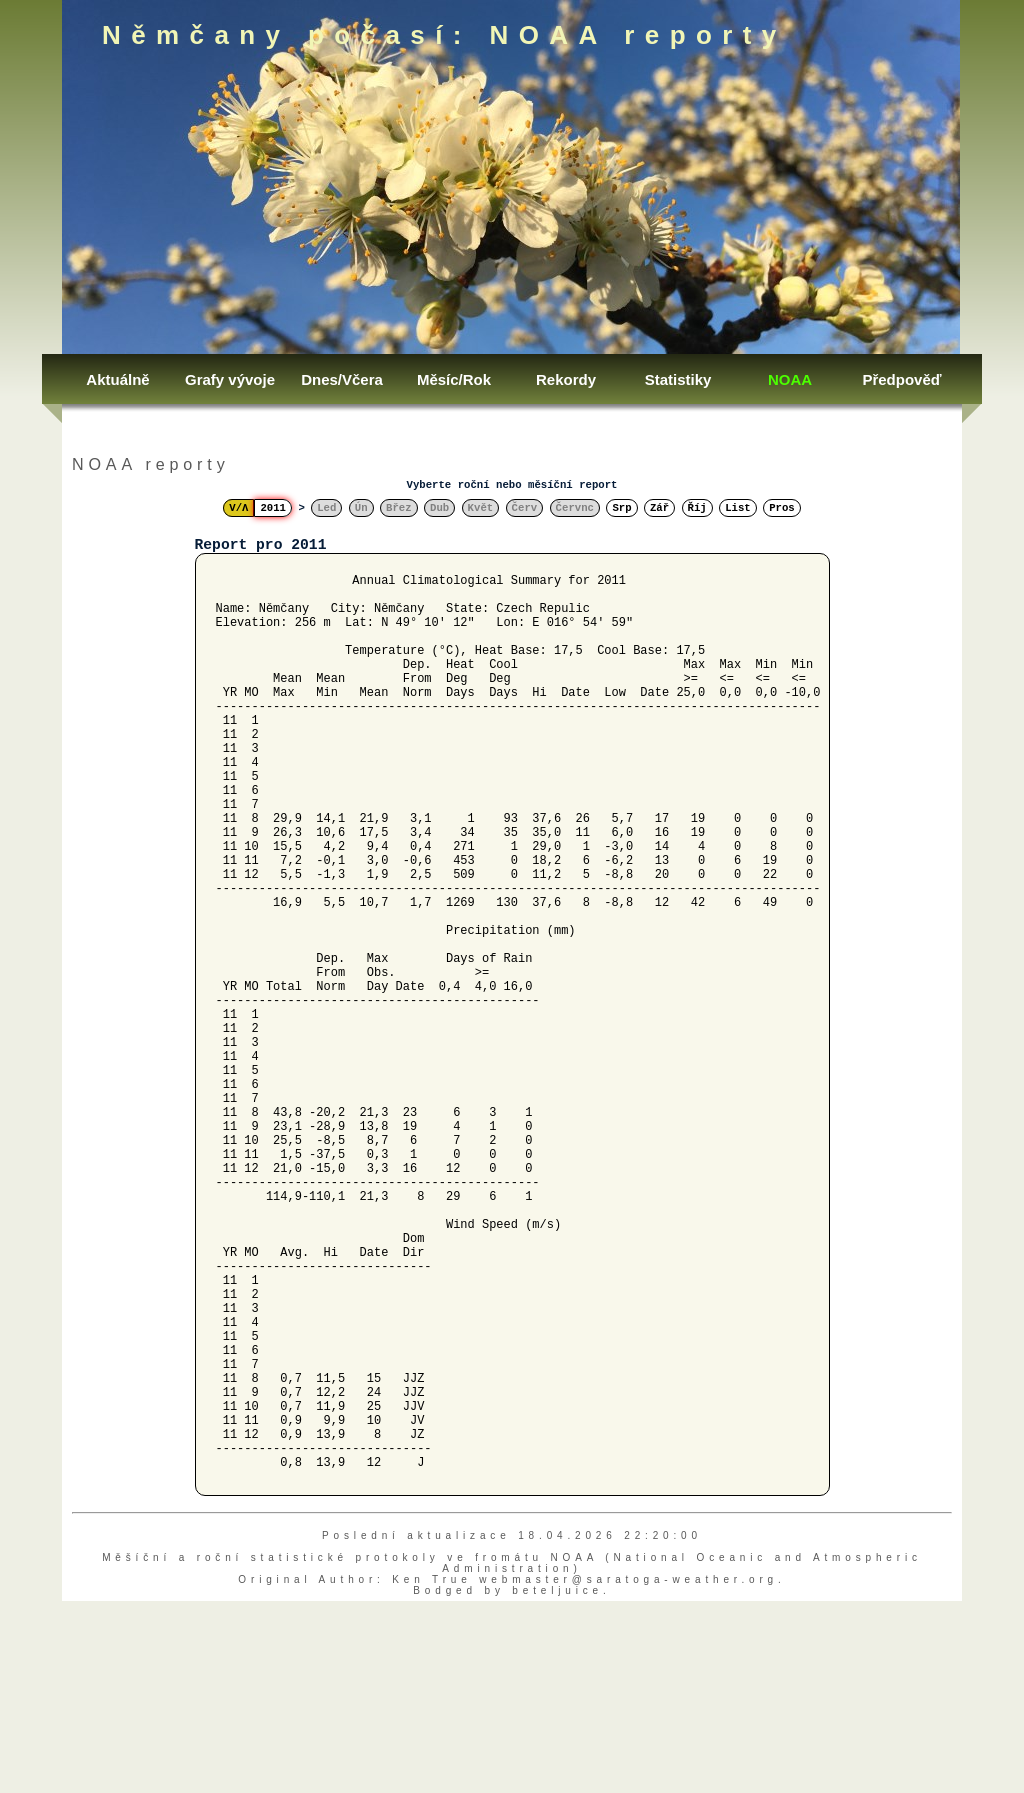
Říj (697, 508)
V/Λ (238, 508)
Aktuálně (117, 379)
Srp (621, 508)
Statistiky (678, 379)
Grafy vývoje (230, 379)
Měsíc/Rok (454, 379)
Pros (782, 508)
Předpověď (901, 379)
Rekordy (566, 379)
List (738, 508)
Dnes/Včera (342, 379)
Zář (659, 508)
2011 (273, 508)
